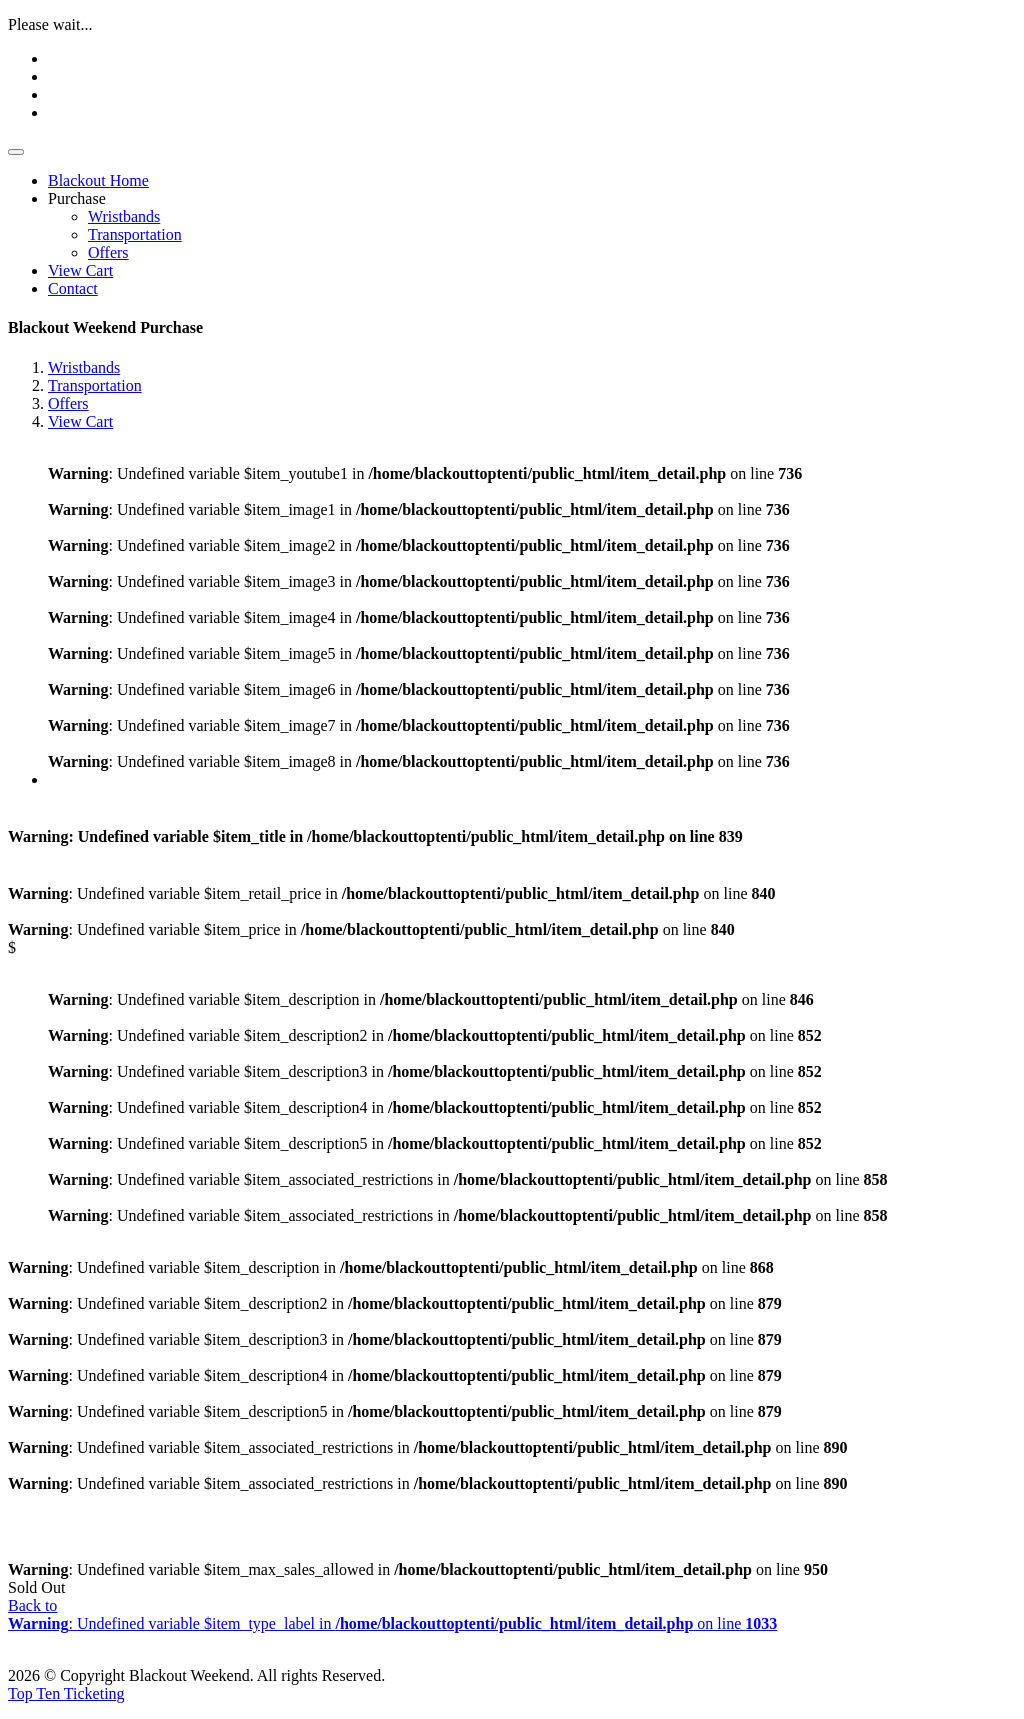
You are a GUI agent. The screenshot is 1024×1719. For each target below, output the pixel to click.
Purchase (77, 198)
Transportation (135, 234)
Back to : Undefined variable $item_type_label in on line (392, 1614)
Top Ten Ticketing (66, 1693)
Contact (73, 288)
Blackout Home (98, 180)
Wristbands (124, 216)
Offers (108, 252)
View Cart (80, 270)
